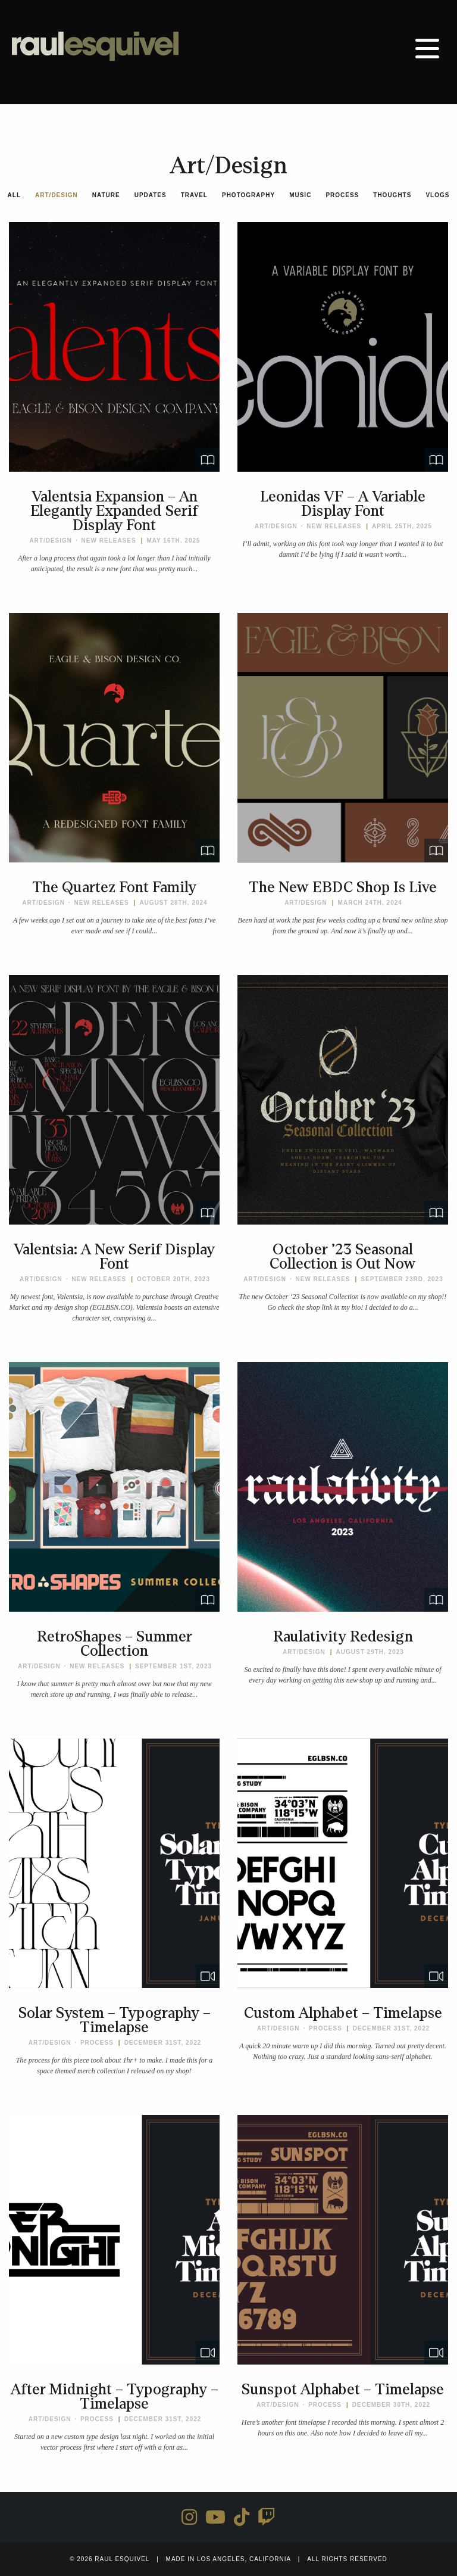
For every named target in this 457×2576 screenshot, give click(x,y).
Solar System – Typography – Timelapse (114, 2020)
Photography (248, 195)
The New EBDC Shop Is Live (343, 887)
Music (300, 195)
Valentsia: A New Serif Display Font (114, 1257)
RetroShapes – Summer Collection (114, 1644)
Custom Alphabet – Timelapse (343, 2013)
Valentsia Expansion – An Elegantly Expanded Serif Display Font (114, 511)
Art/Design (56, 195)
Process (342, 195)
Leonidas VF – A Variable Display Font (342, 504)
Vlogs (437, 195)
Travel (194, 195)
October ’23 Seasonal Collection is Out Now (343, 1257)
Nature (106, 195)
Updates (150, 195)
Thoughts (392, 195)
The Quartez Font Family (114, 887)
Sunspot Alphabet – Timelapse (343, 2389)
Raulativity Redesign (343, 1636)
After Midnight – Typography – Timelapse (114, 2397)
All (14, 195)
